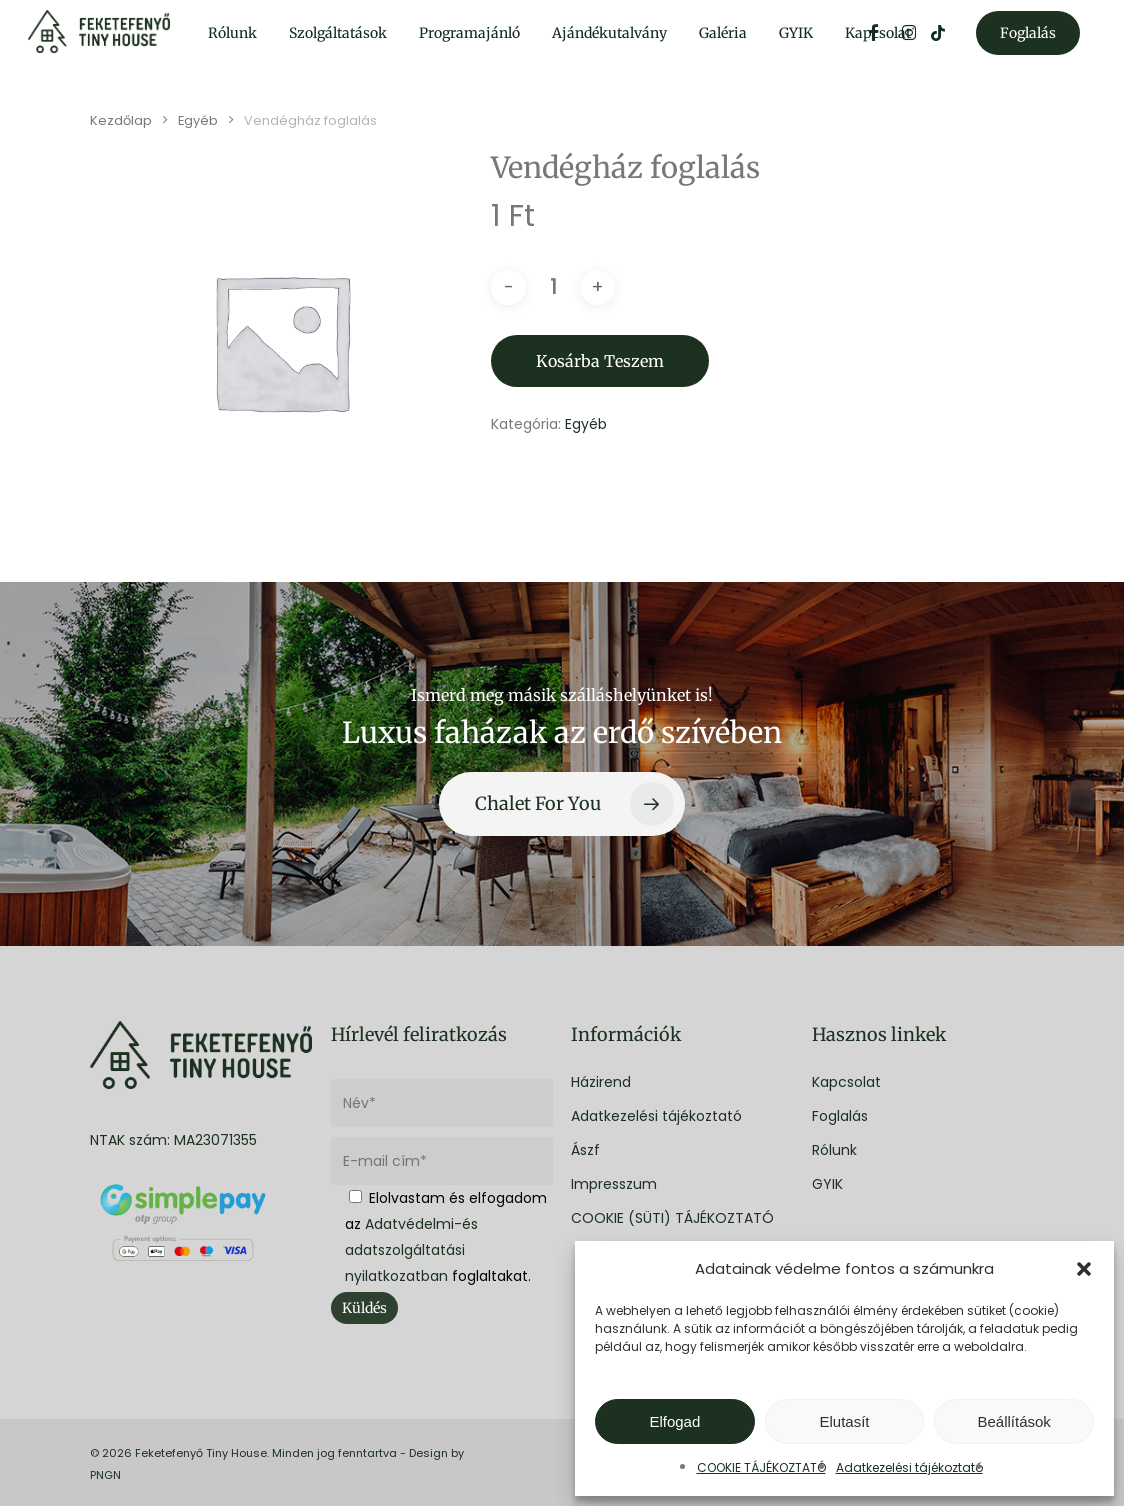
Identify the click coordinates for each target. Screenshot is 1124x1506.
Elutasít (844, 1421)
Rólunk (834, 1150)
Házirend (601, 1082)
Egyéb (198, 120)
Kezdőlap (121, 120)
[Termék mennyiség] (553, 287)
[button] (1084, 1269)
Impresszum (614, 1184)
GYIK (827, 1184)
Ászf (585, 1150)
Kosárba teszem (600, 361)
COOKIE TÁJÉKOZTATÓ (761, 1467)
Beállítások (1013, 1421)
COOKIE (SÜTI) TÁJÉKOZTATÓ (672, 1218)
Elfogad (674, 1421)
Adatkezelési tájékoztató (909, 1467)
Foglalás (840, 1116)
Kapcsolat (846, 1082)
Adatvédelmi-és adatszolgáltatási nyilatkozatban (411, 1250)
